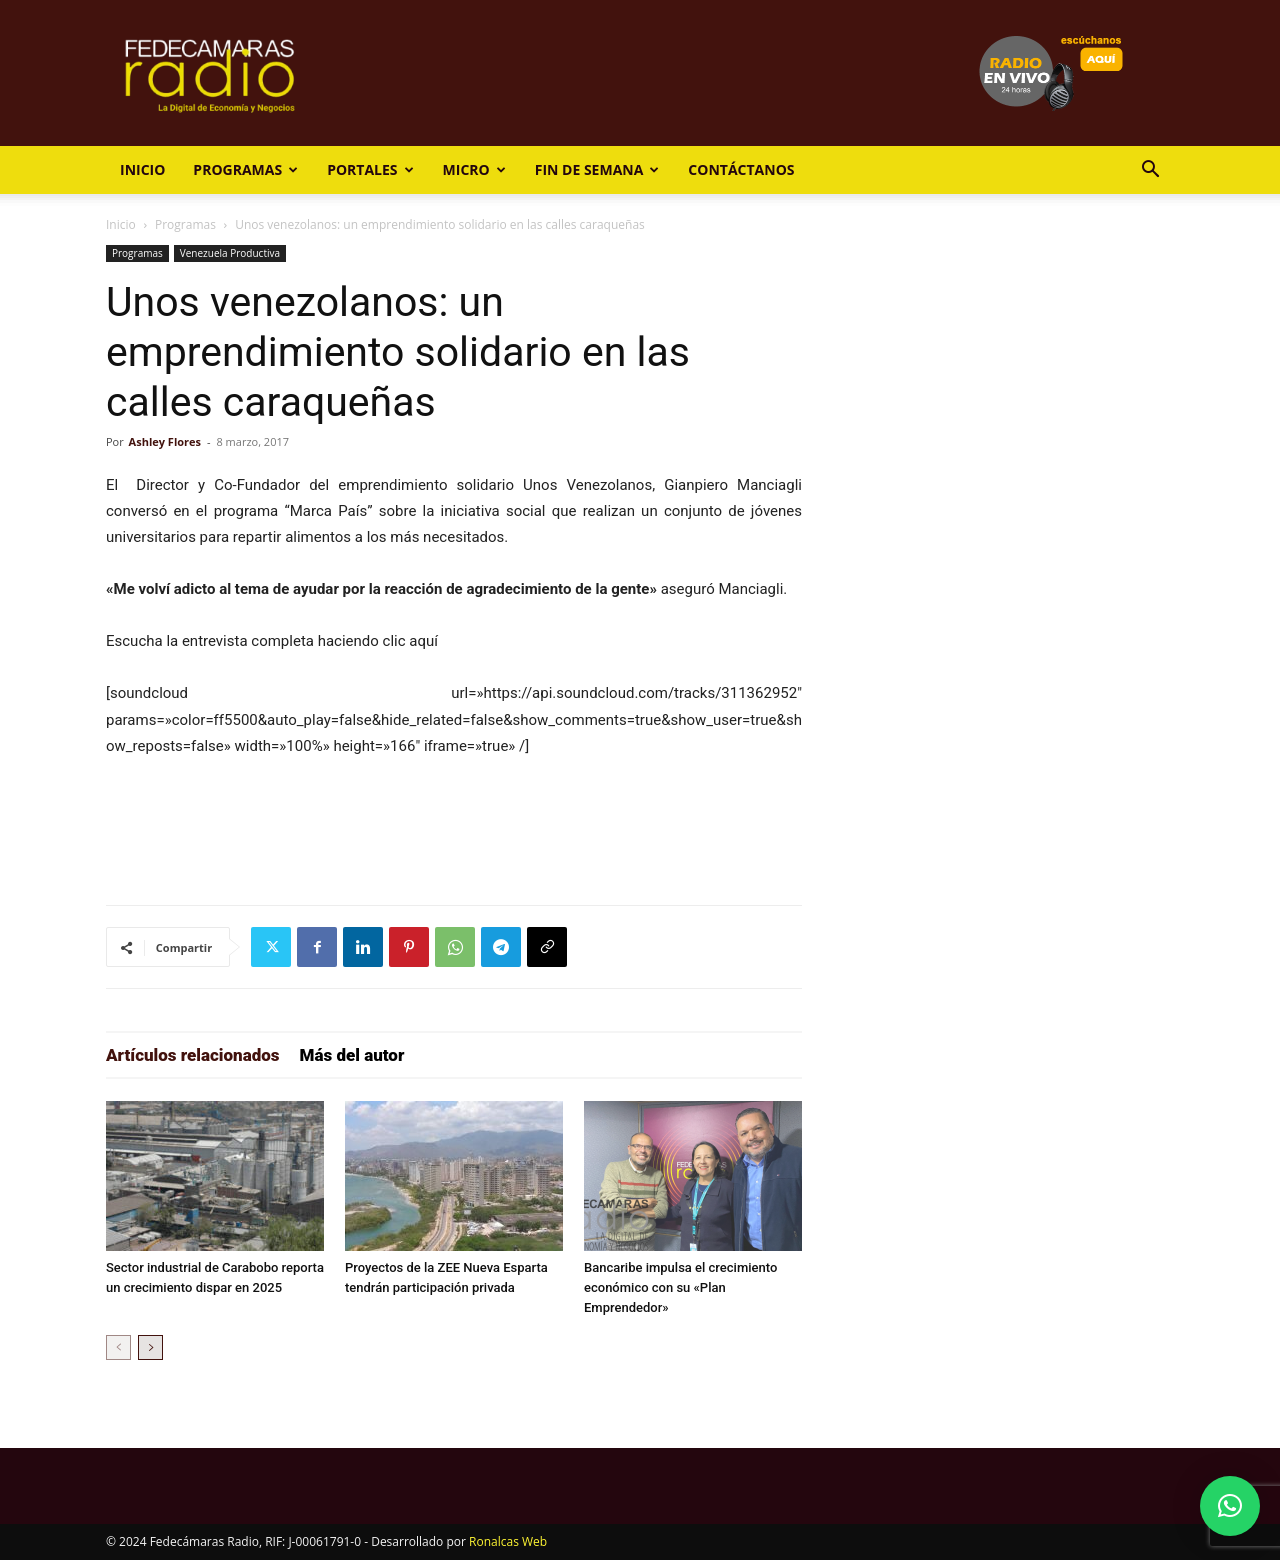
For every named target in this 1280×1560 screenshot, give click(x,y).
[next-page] (150, 1347)
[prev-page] (118, 1347)
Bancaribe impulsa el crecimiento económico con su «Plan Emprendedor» (680, 1287)
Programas (245, 169)
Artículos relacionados (193, 1055)
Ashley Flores (165, 441)
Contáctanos (741, 169)
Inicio (142, 169)
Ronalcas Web (508, 1541)
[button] (1150, 171)
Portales (370, 169)
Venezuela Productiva (230, 253)
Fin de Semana (597, 169)
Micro (474, 169)
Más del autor (352, 1055)
